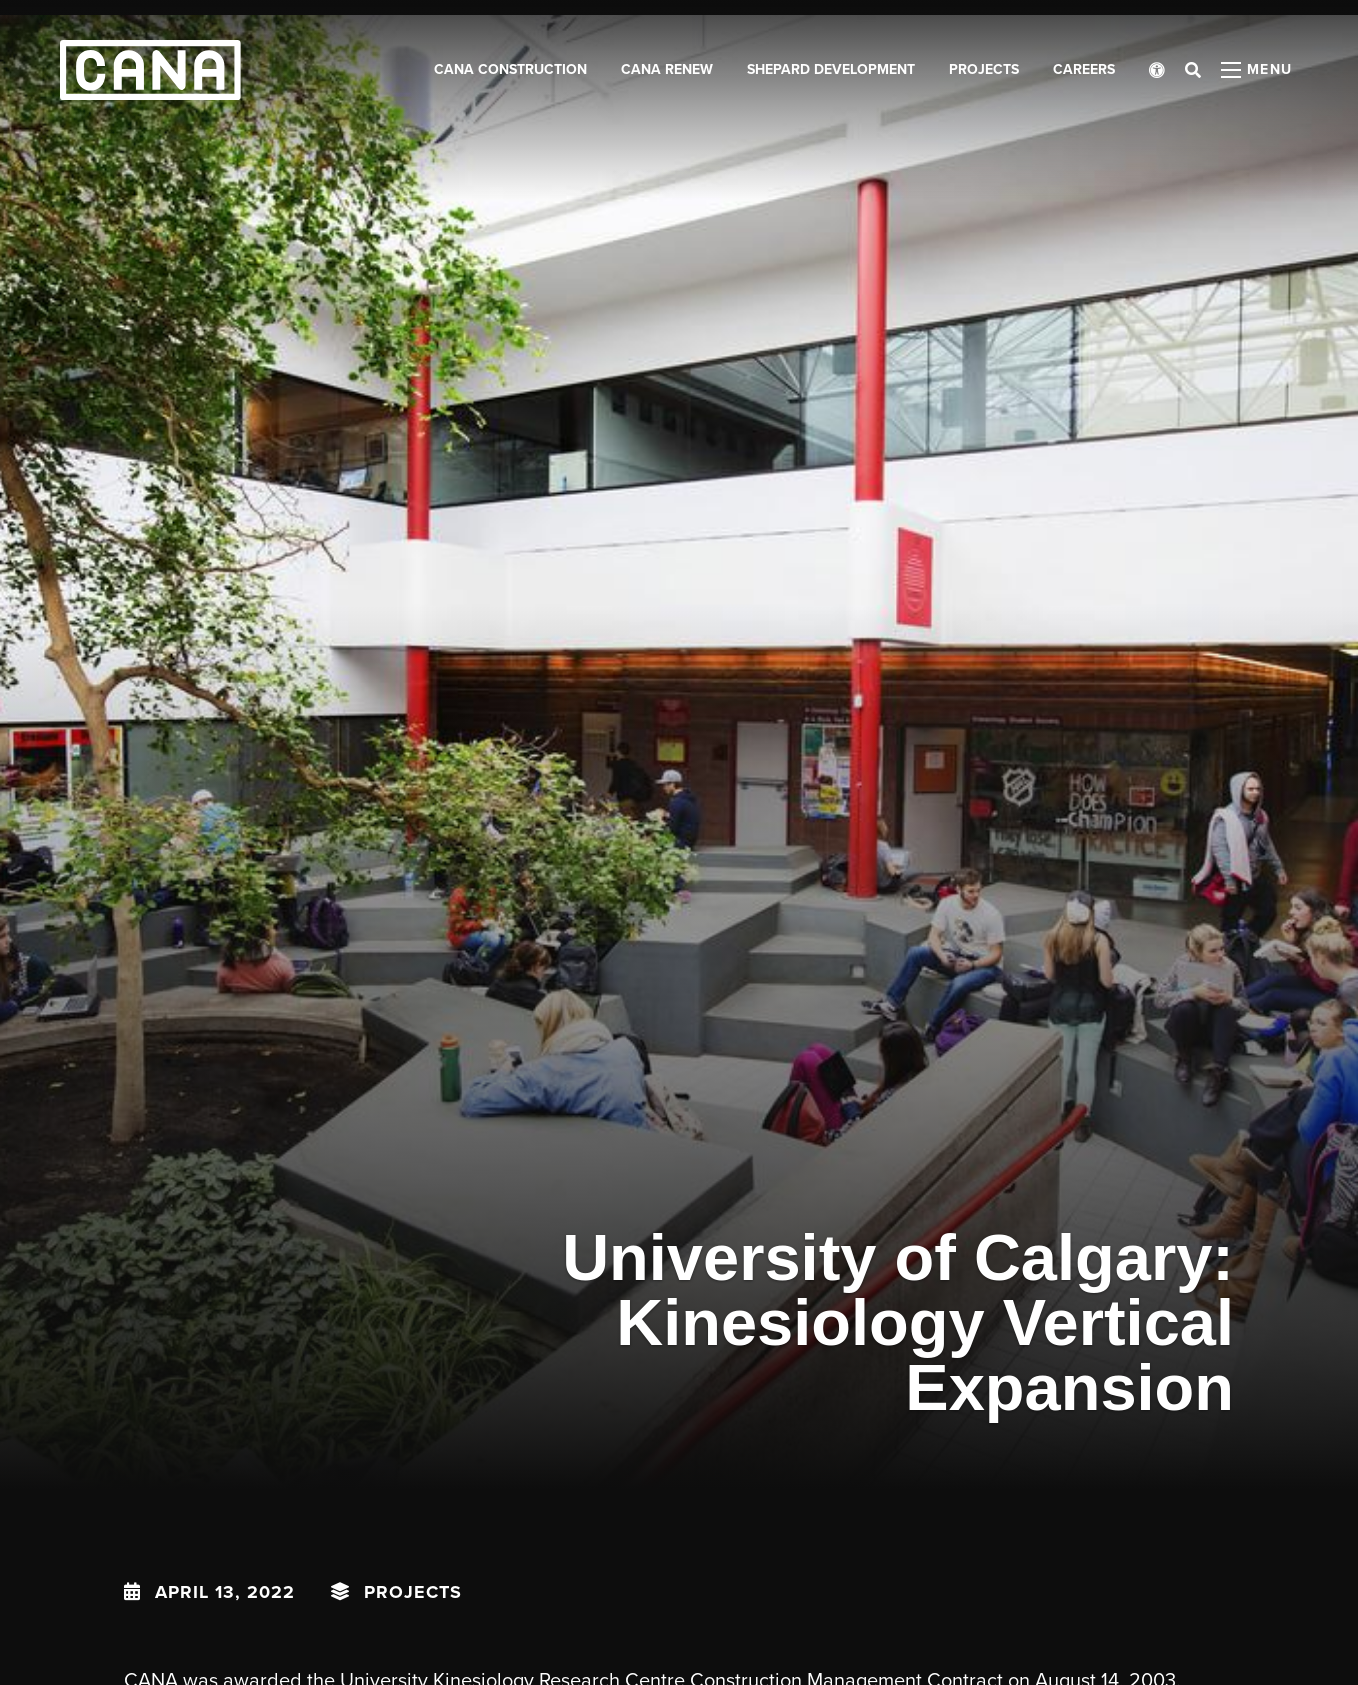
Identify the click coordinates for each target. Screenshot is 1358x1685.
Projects (413, 1592)
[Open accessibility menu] (1157, 70)
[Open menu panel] (1257, 70)
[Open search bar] (1193, 70)
